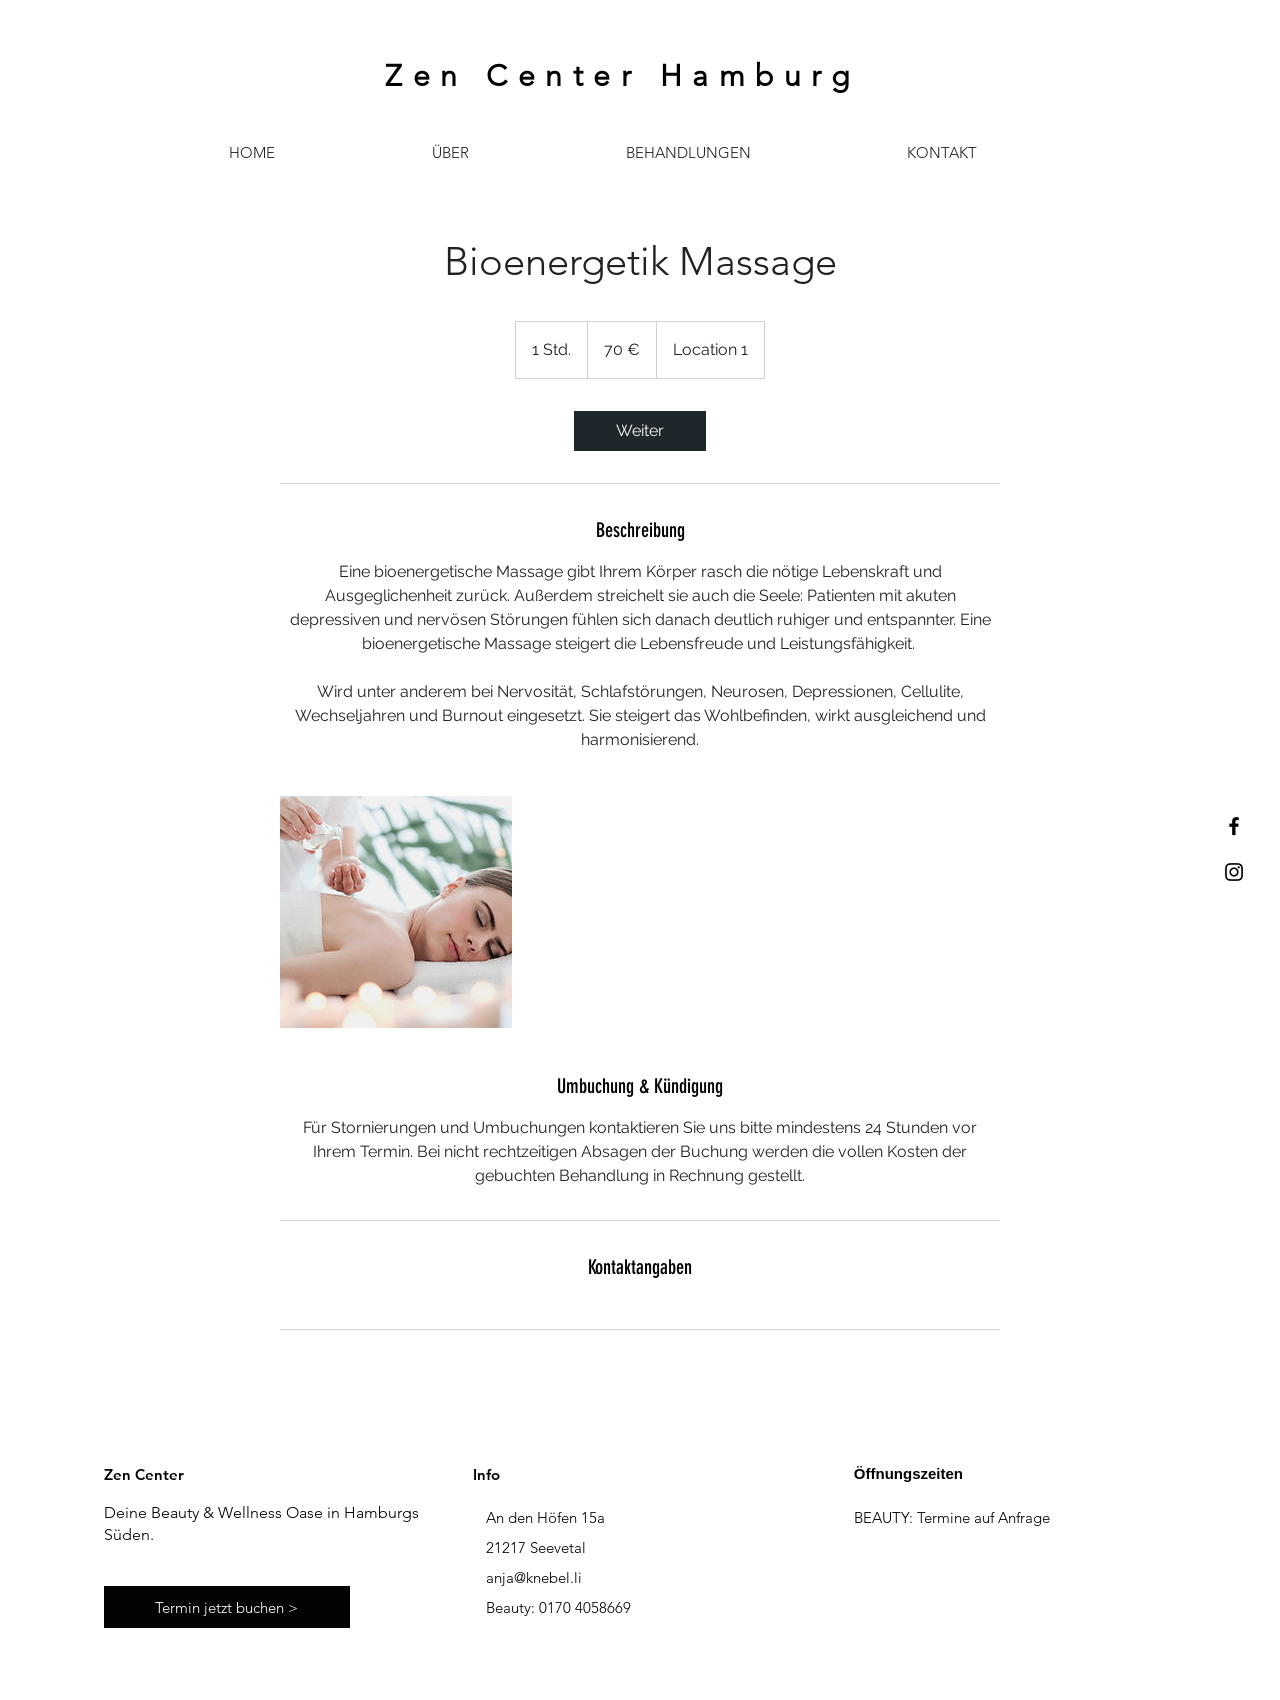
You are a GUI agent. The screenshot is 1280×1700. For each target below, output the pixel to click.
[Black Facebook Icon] (1234, 826)
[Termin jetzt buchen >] (227, 1607)
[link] (640, 431)
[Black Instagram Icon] (1234, 872)
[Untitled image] (396, 912)
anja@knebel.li (534, 1577)
